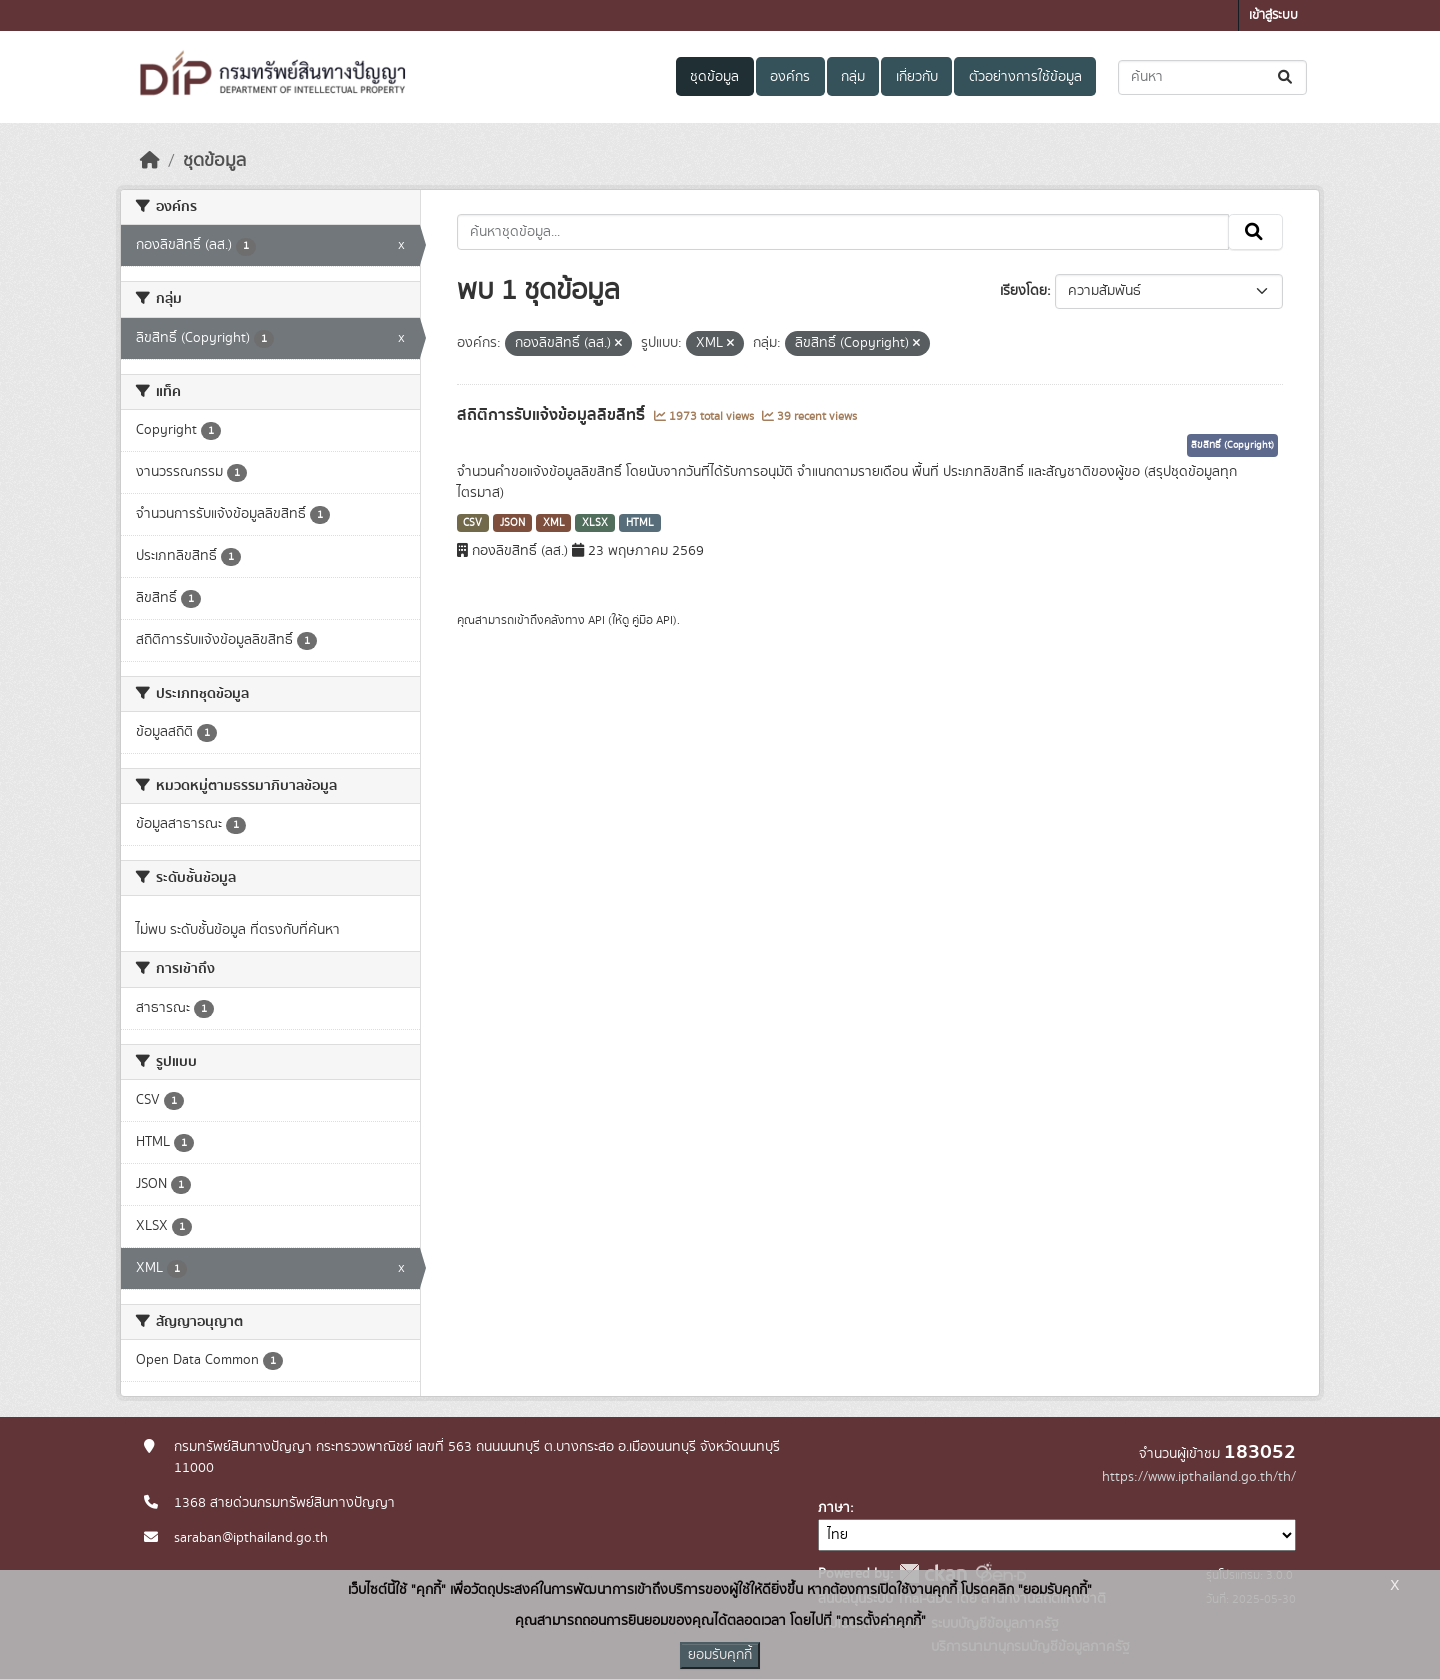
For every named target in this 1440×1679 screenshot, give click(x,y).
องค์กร (790, 77)
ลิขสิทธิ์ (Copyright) (1232, 445)
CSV (472, 523)
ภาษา (834, 1508)
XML (554, 523)
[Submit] (1286, 77)
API (596, 620)
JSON (512, 523)
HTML (640, 523)
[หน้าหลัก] (150, 161)
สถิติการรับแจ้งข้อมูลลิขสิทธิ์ (553, 415)
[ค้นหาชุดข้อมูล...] (1212, 77)
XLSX (595, 523)
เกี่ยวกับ (917, 77)
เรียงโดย (1023, 291)
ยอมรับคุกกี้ (720, 1655)
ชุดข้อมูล (714, 77)
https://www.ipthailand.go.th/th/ (1199, 1477)
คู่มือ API (652, 620)
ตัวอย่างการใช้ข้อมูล (1025, 77)
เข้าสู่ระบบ (1273, 15)
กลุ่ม (853, 77)
